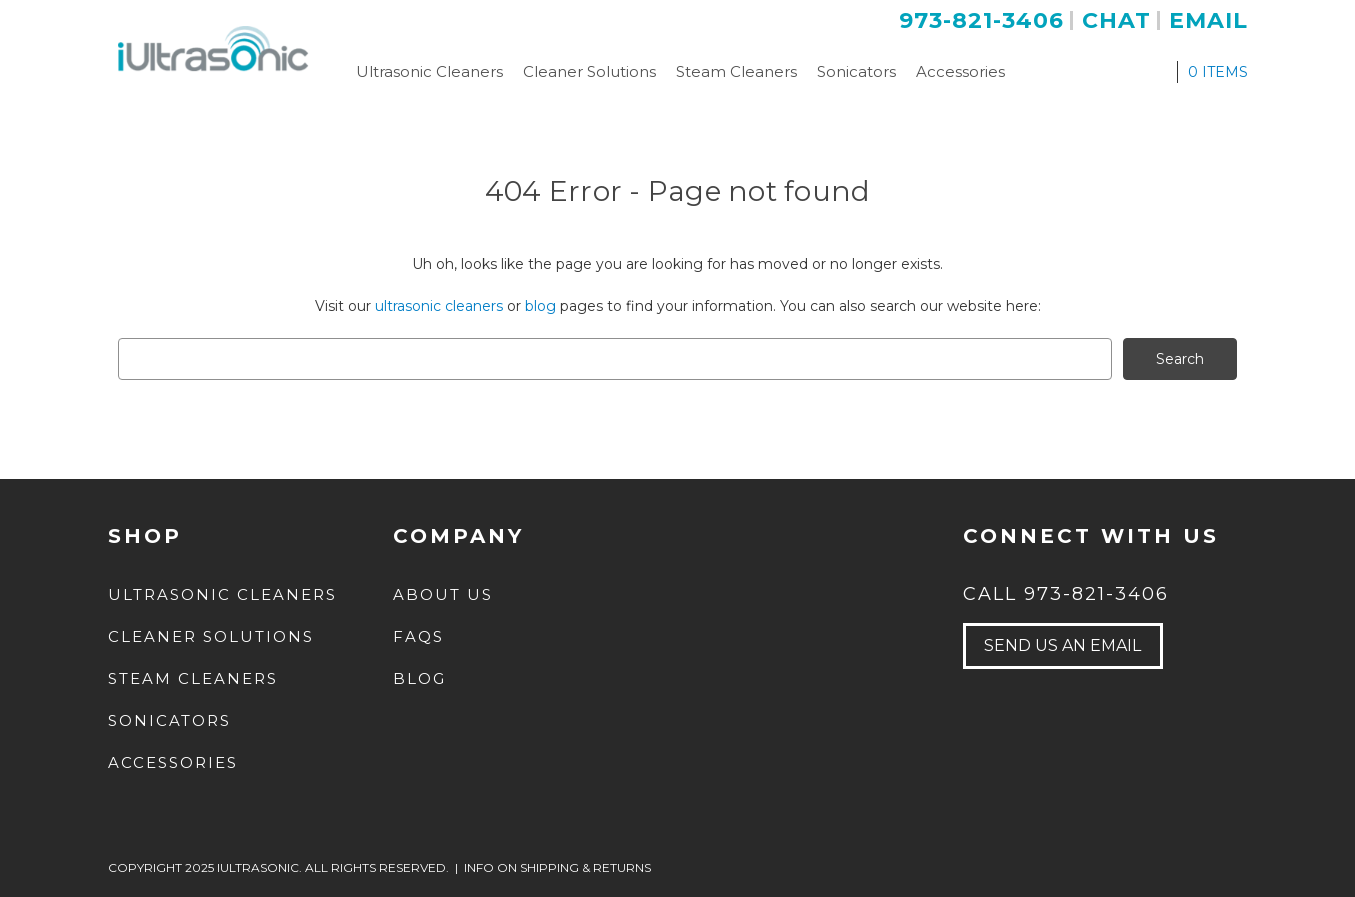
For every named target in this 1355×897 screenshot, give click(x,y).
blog (540, 306)
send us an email (1062, 645)
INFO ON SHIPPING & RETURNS (557, 867)
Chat (1116, 20)
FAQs (418, 636)
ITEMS (1218, 72)
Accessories (960, 71)
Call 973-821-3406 (1066, 594)
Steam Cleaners (736, 71)
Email (1208, 20)
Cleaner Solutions (589, 71)
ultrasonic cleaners (439, 306)
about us (443, 594)
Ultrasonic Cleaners (429, 71)
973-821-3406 (981, 20)
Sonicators (856, 71)
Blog (419, 678)
